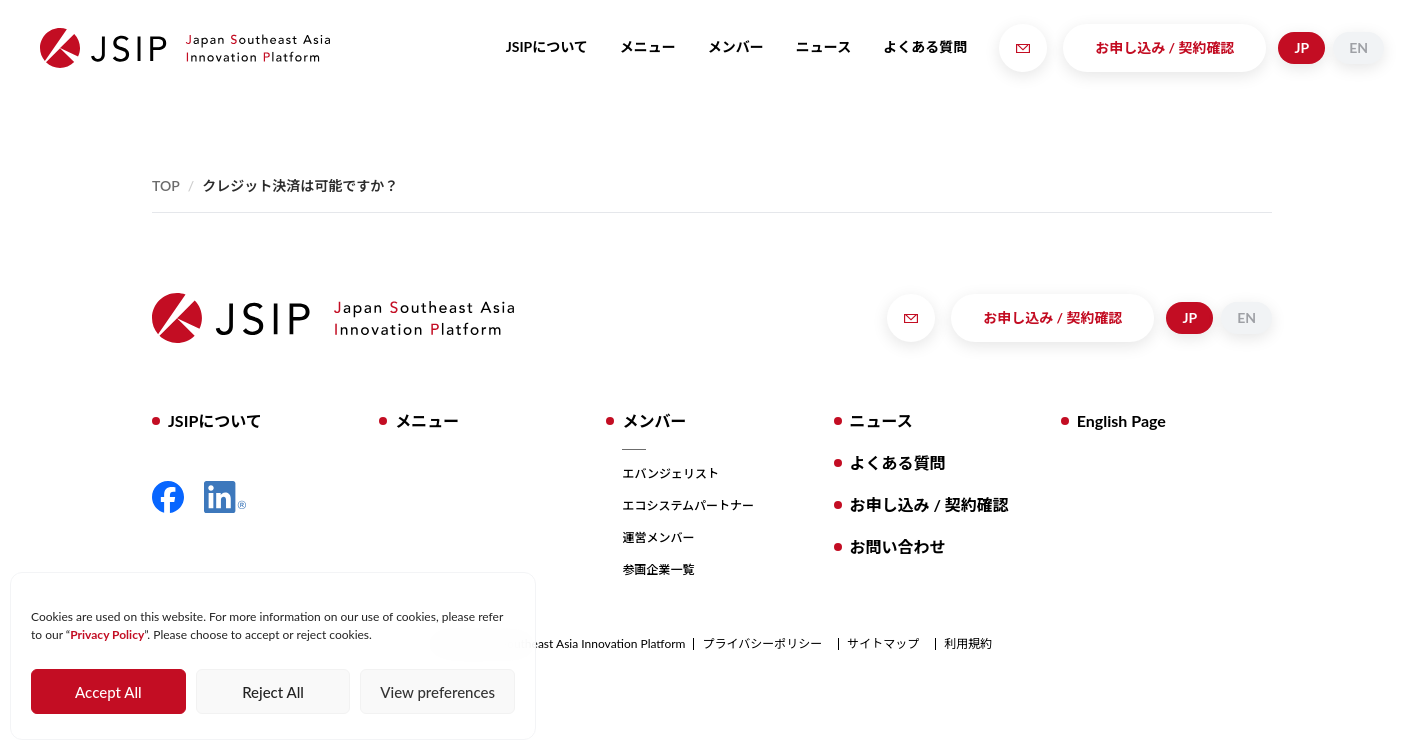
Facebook (168, 497)
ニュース (823, 46)
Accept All (108, 692)
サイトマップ (883, 644)
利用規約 (968, 644)
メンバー (736, 46)
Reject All (273, 692)
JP (1301, 47)
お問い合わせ (898, 546)
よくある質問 (925, 46)
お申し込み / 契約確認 (1164, 47)
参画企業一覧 (658, 569)
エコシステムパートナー (688, 505)
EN (1358, 47)
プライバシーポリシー (762, 644)
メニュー (648, 46)
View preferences (437, 692)
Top (166, 185)
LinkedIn (225, 497)
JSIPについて (547, 46)
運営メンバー (658, 537)
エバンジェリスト (670, 473)
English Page (1121, 420)
